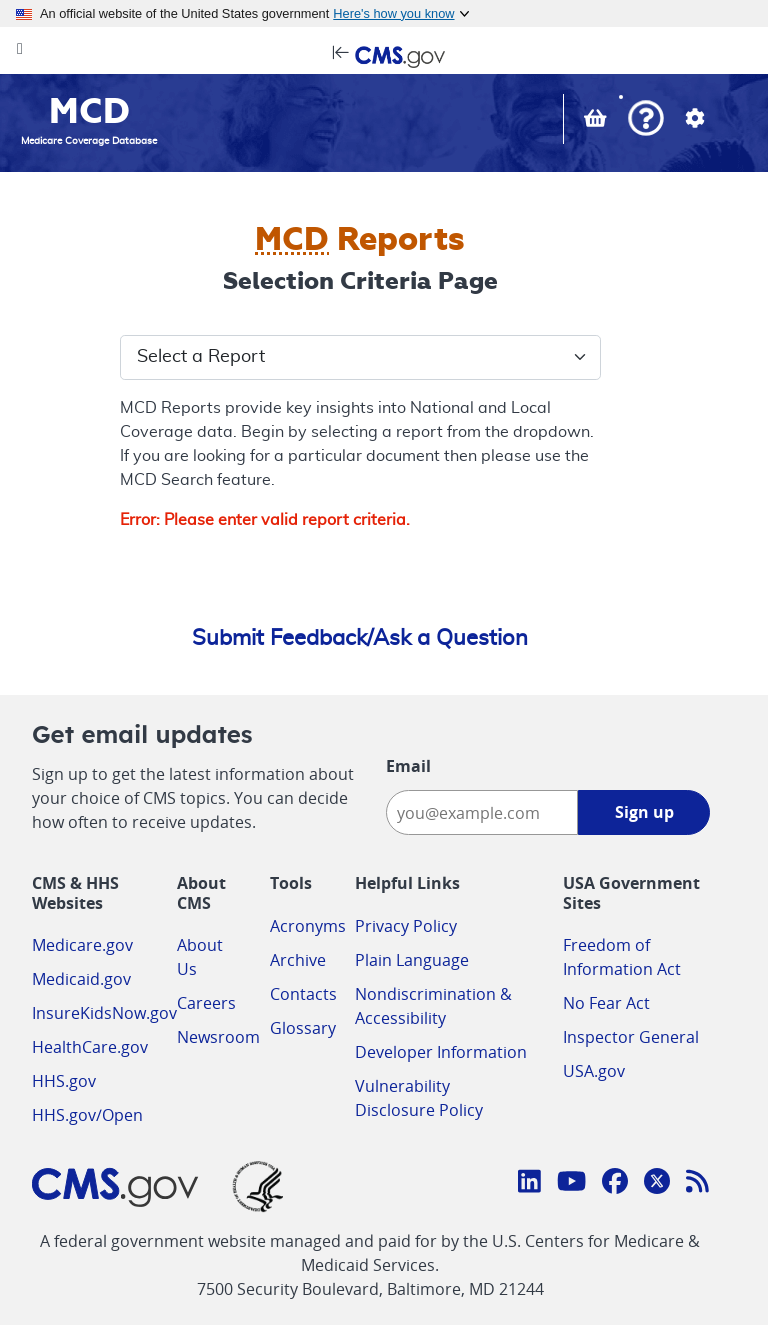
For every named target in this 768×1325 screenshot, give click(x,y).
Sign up (644, 812)
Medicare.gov (82, 945)
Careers (206, 1003)
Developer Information (441, 1052)
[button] (646, 120)
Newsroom (218, 1037)
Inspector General (631, 1037)
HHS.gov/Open (87, 1115)
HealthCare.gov (90, 1047)
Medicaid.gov (81, 979)
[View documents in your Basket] (597, 121)
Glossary (303, 1028)
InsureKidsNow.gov (104, 1013)
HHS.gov (64, 1081)
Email (408, 766)
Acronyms (308, 926)
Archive (298, 960)
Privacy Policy (406, 926)
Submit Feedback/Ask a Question (360, 638)
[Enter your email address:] (482, 812)
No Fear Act (606, 1003)
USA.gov (594, 1071)
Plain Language (412, 960)
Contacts (303, 994)
